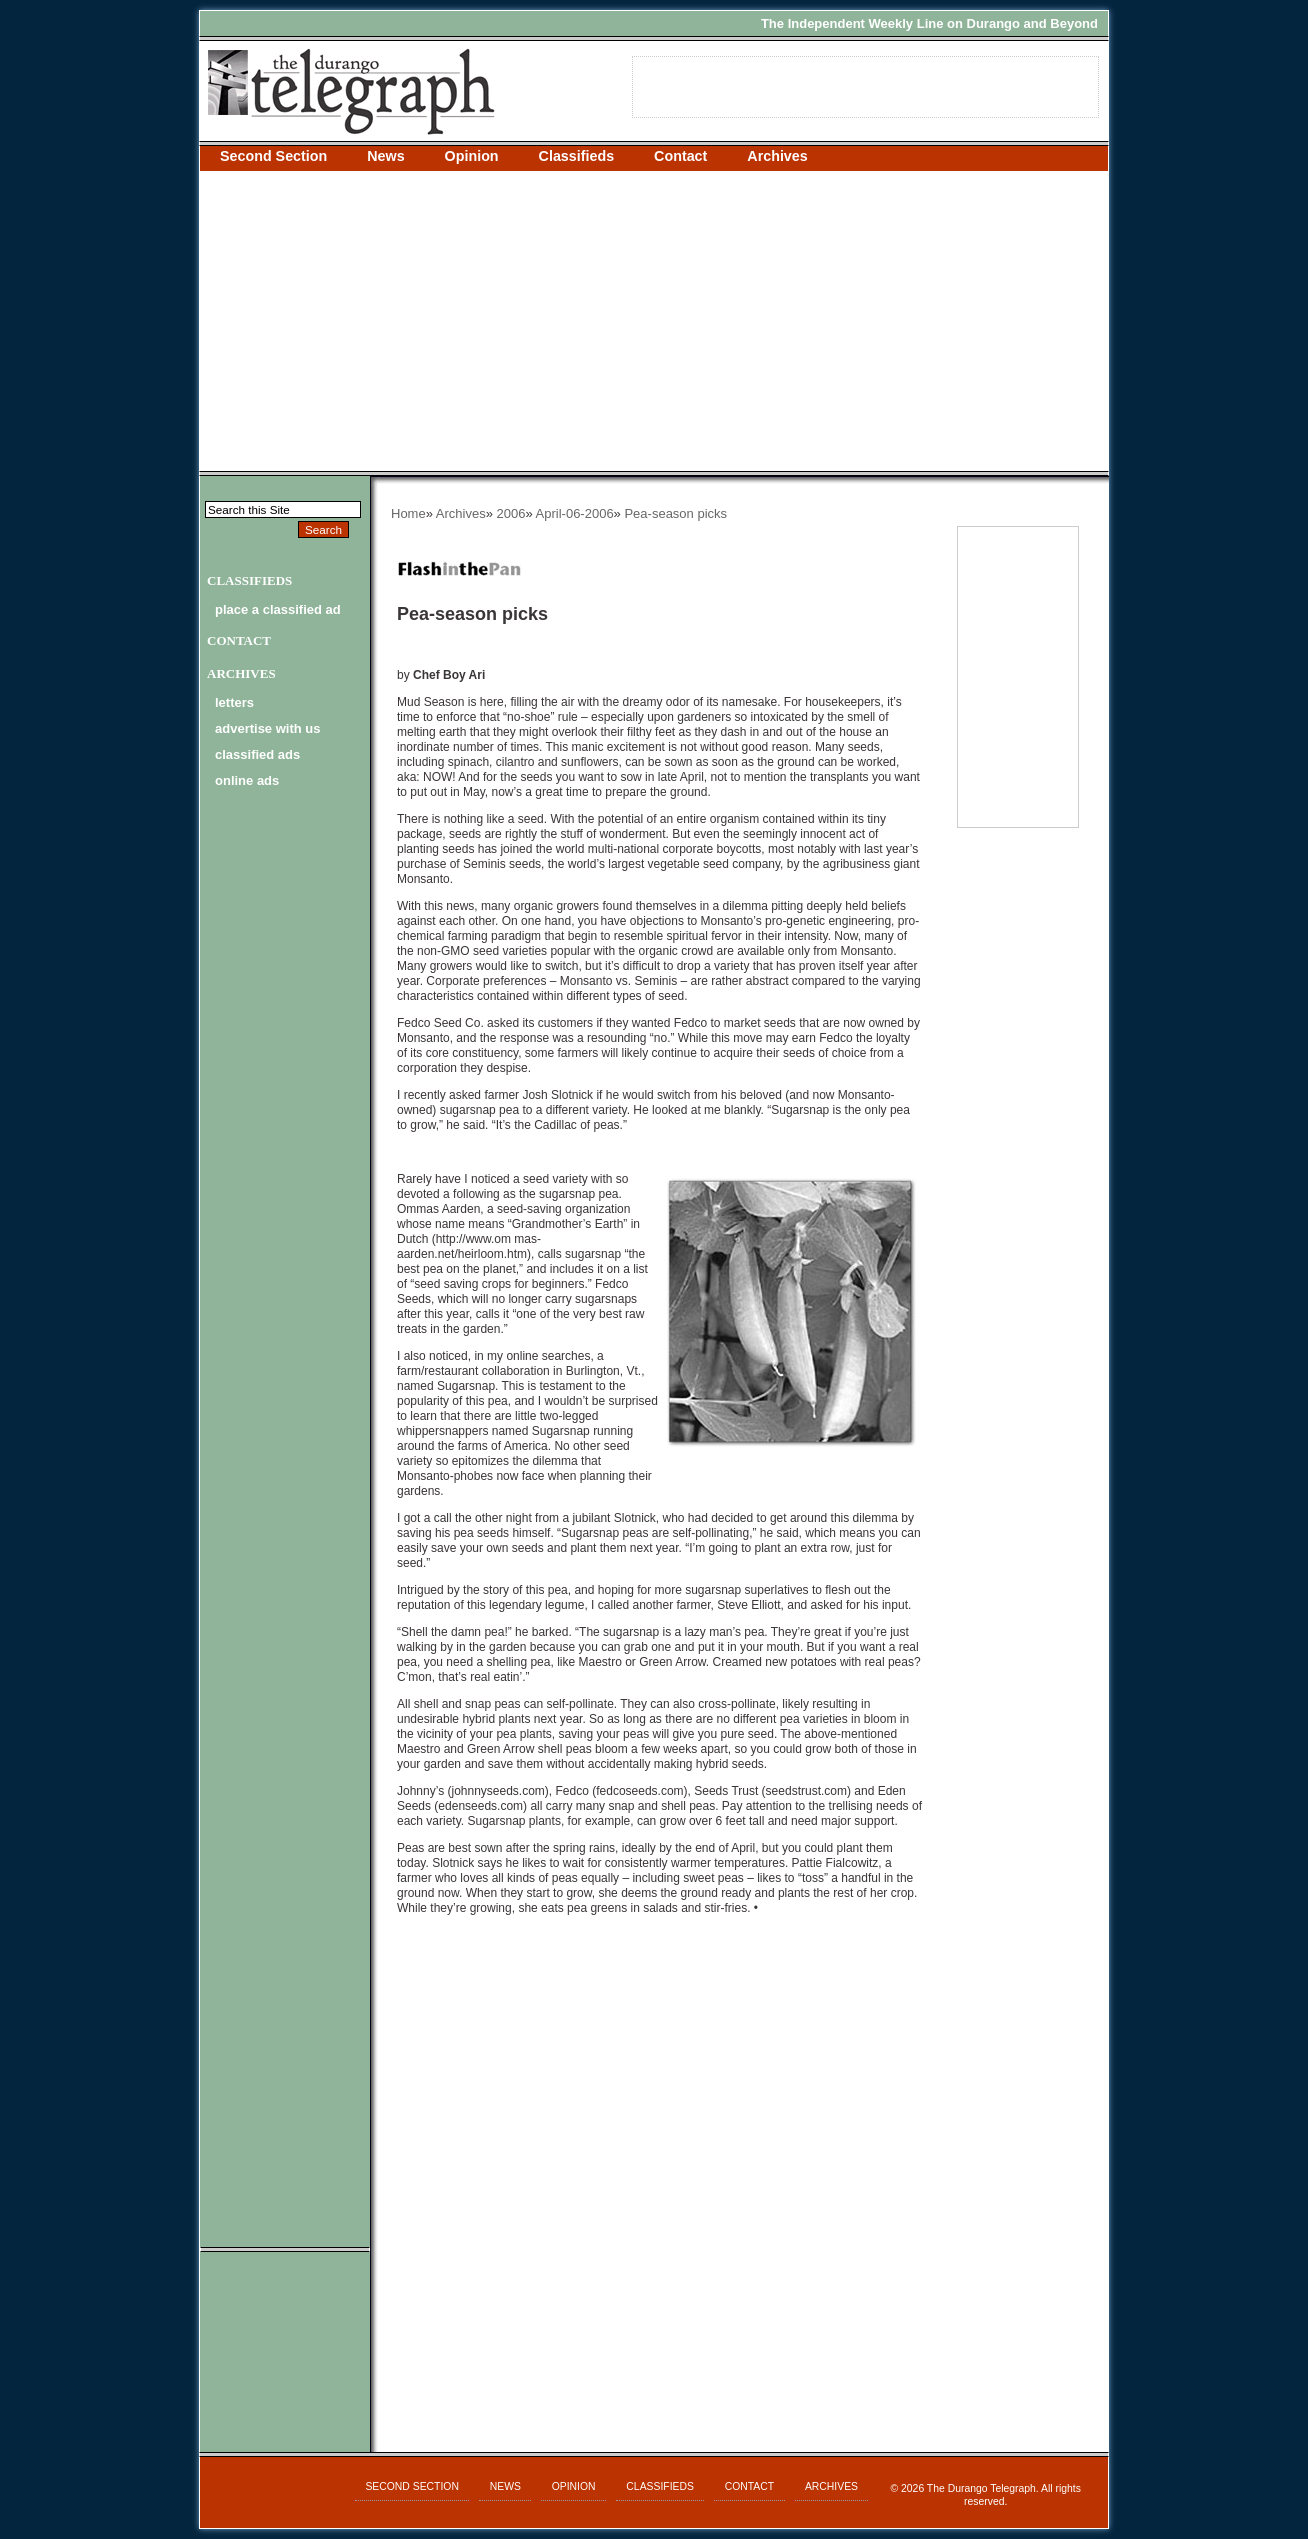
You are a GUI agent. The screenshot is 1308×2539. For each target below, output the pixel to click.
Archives (777, 156)
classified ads (257, 754)
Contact (680, 156)
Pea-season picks (675, 513)
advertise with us (267, 728)
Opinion (472, 156)
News (385, 156)
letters (234, 702)
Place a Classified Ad (278, 609)
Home (408, 513)
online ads (247, 780)
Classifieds (577, 156)
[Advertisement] (654, 321)
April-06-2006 (575, 513)
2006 (511, 513)
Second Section (273, 156)
